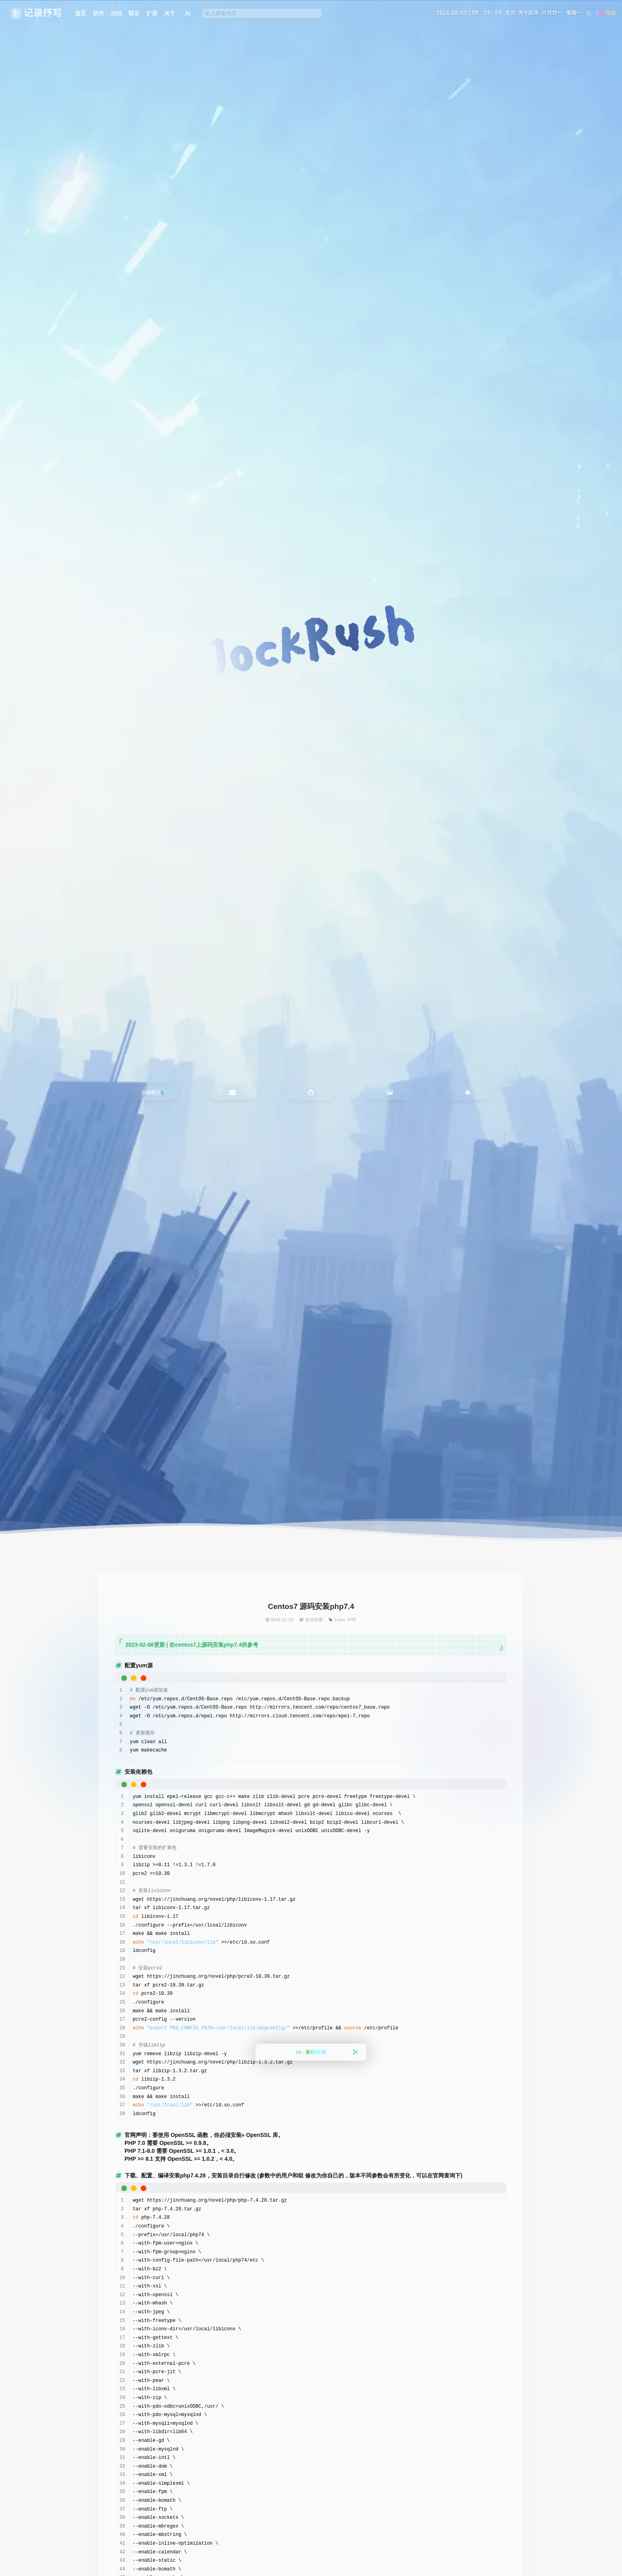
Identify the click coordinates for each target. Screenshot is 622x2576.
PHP (351, 1619)
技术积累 (314, 1619)
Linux (340, 1619)
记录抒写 (43, 12)
